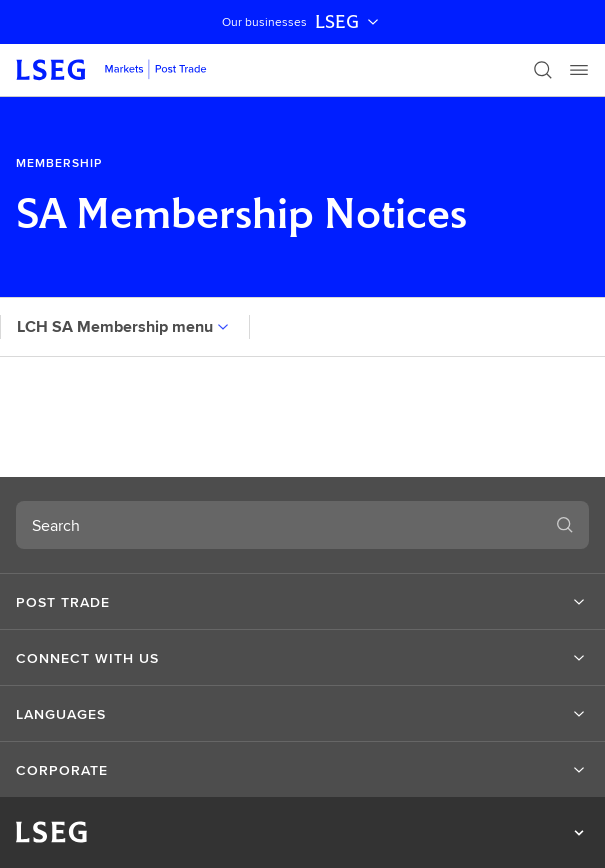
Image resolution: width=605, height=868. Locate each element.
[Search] (543, 70)
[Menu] (579, 70)
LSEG (349, 22)
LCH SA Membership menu (125, 326)
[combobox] (278, 525)
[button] (302, 602)
